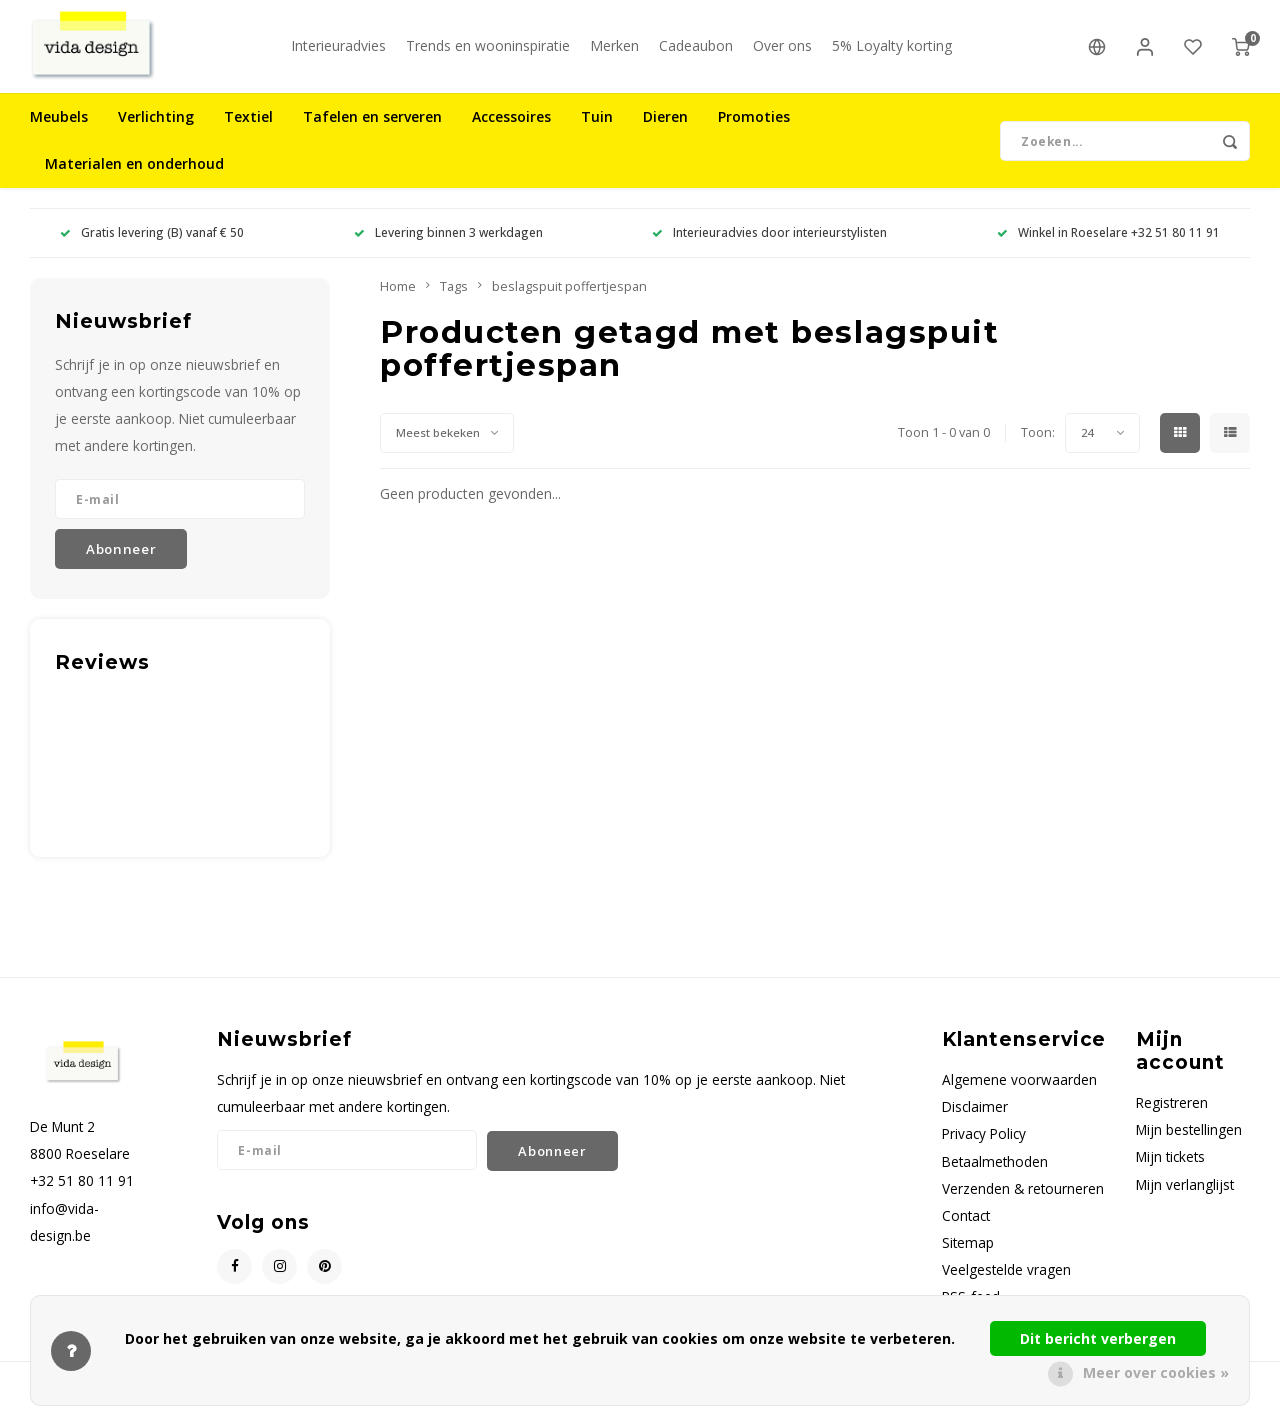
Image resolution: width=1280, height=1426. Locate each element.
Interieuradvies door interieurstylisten (769, 250)
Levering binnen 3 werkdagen (448, 250)
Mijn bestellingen (1189, 1147)
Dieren (665, 134)
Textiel (248, 134)
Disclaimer (975, 1124)
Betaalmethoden (995, 1178)
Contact (966, 1232)
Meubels (59, 134)
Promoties (754, 134)
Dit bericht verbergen (1098, 1338)
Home (398, 303)
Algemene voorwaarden (1019, 1097)
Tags (454, 303)
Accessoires (511, 134)
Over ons (782, 54)
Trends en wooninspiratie (488, 54)
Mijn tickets (1170, 1174)
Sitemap (968, 1260)
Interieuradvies (338, 54)
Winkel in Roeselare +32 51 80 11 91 (1108, 250)
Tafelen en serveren (372, 134)
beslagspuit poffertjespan (569, 303)
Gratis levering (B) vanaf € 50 (152, 250)
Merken (614, 54)
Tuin (597, 134)
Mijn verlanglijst (1185, 1201)
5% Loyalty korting (892, 54)
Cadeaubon (696, 54)
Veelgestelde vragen (1006, 1287)
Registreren (1172, 1120)
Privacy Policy (984, 1151)
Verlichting (156, 134)
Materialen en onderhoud (134, 181)
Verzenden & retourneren (1023, 1205)
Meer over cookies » (1156, 1372)
